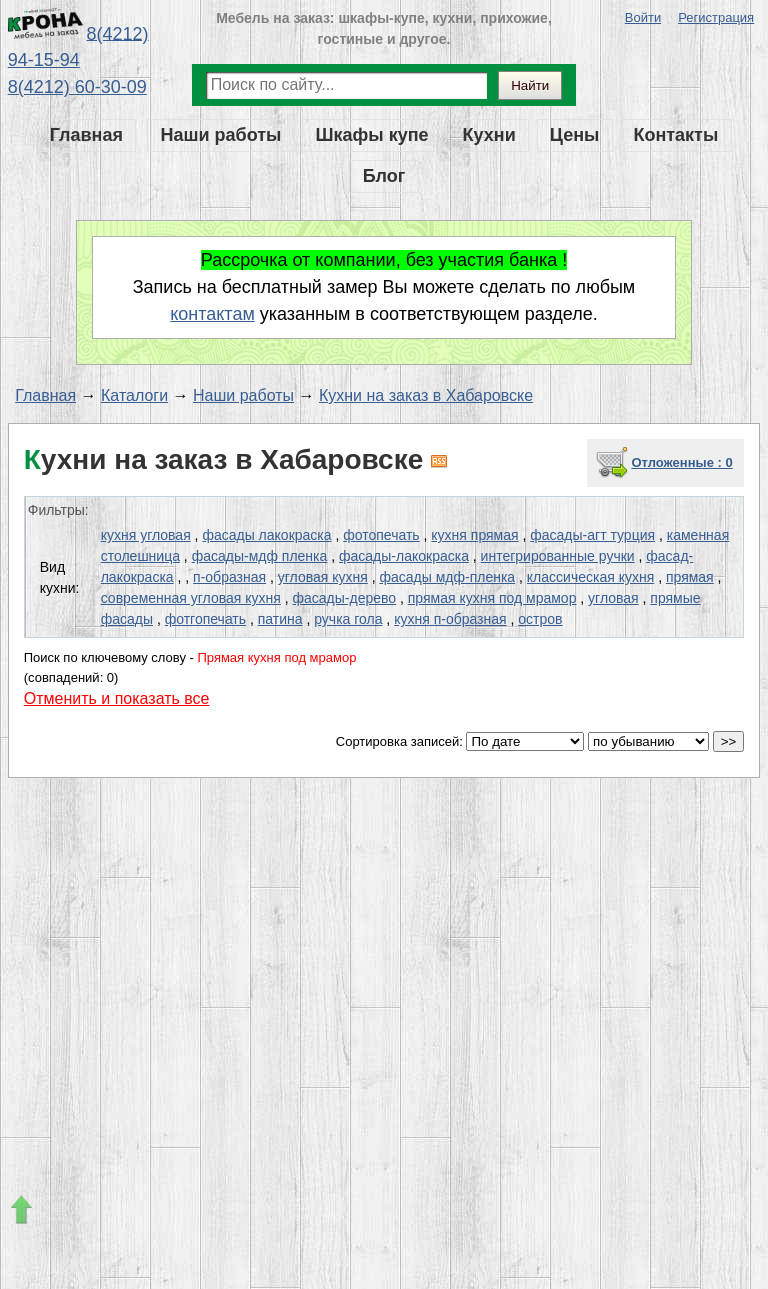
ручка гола (348, 619)
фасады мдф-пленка (447, 577)
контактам (212, 314)
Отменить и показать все (117, 698)
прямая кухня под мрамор (492, 598)
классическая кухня (590, 577)
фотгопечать (205, 619)
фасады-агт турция (592, 535)
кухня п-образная (450, 619)
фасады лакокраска (266, 535)
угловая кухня (323, 577)
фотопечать (381, 535)
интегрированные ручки (558, 556)
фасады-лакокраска (404, 556)
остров (540, 619)
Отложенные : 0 (681, 462)
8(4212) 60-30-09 (77, 87)
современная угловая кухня (191, 598)
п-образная (229, 577)
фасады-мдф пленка (260, 556)
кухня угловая (146, 535)
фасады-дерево (345, 598)
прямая (690, 577)
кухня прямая (474, 535)
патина (280, 619)
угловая (613, 598)
